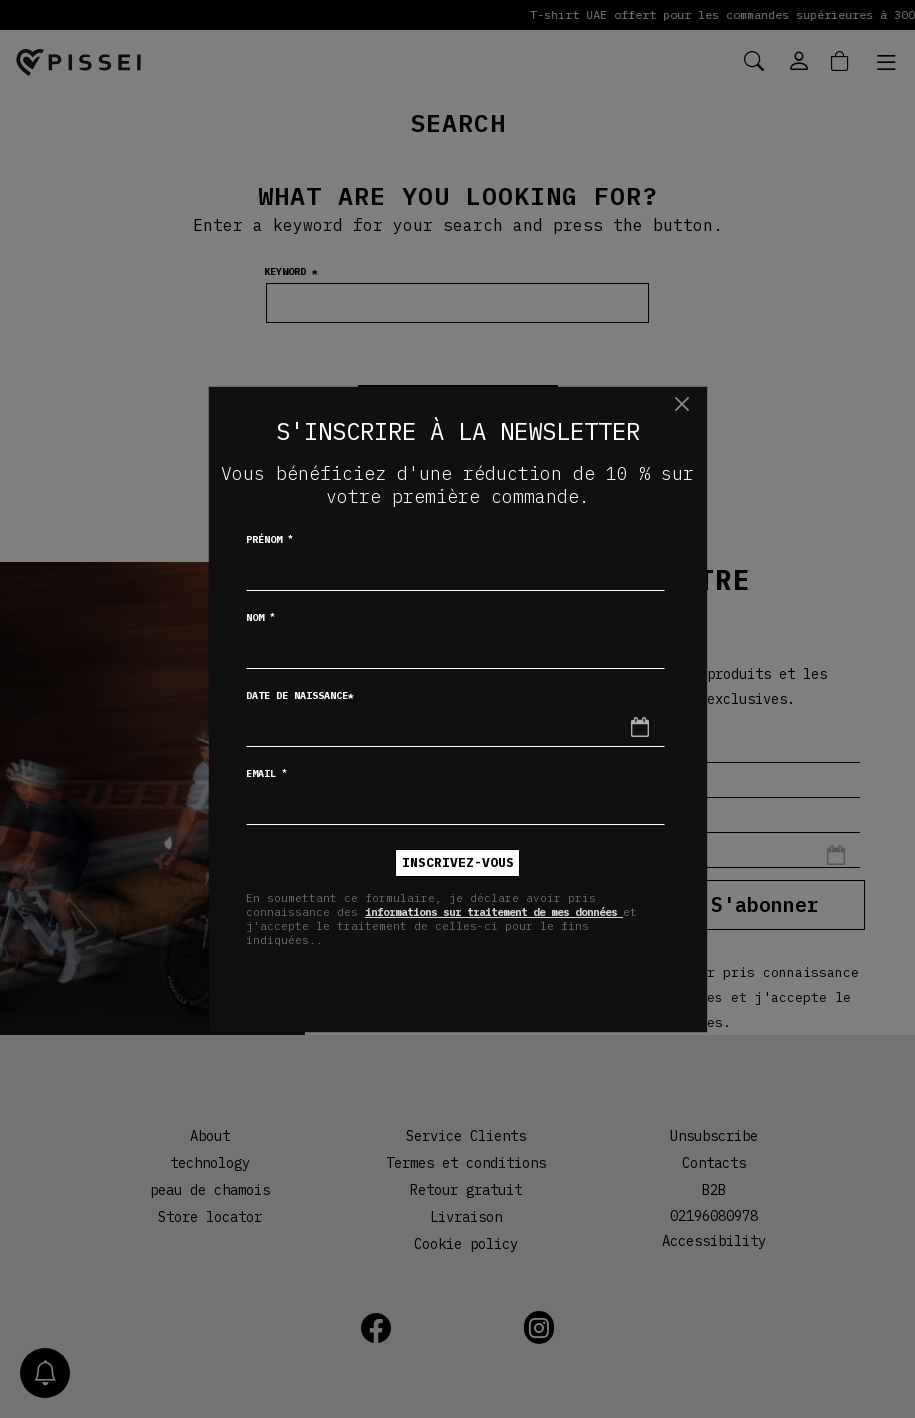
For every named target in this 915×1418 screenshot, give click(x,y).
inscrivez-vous (458, 862)
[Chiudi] (682, 404)
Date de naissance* (300, 695)
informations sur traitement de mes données (512, 912)
